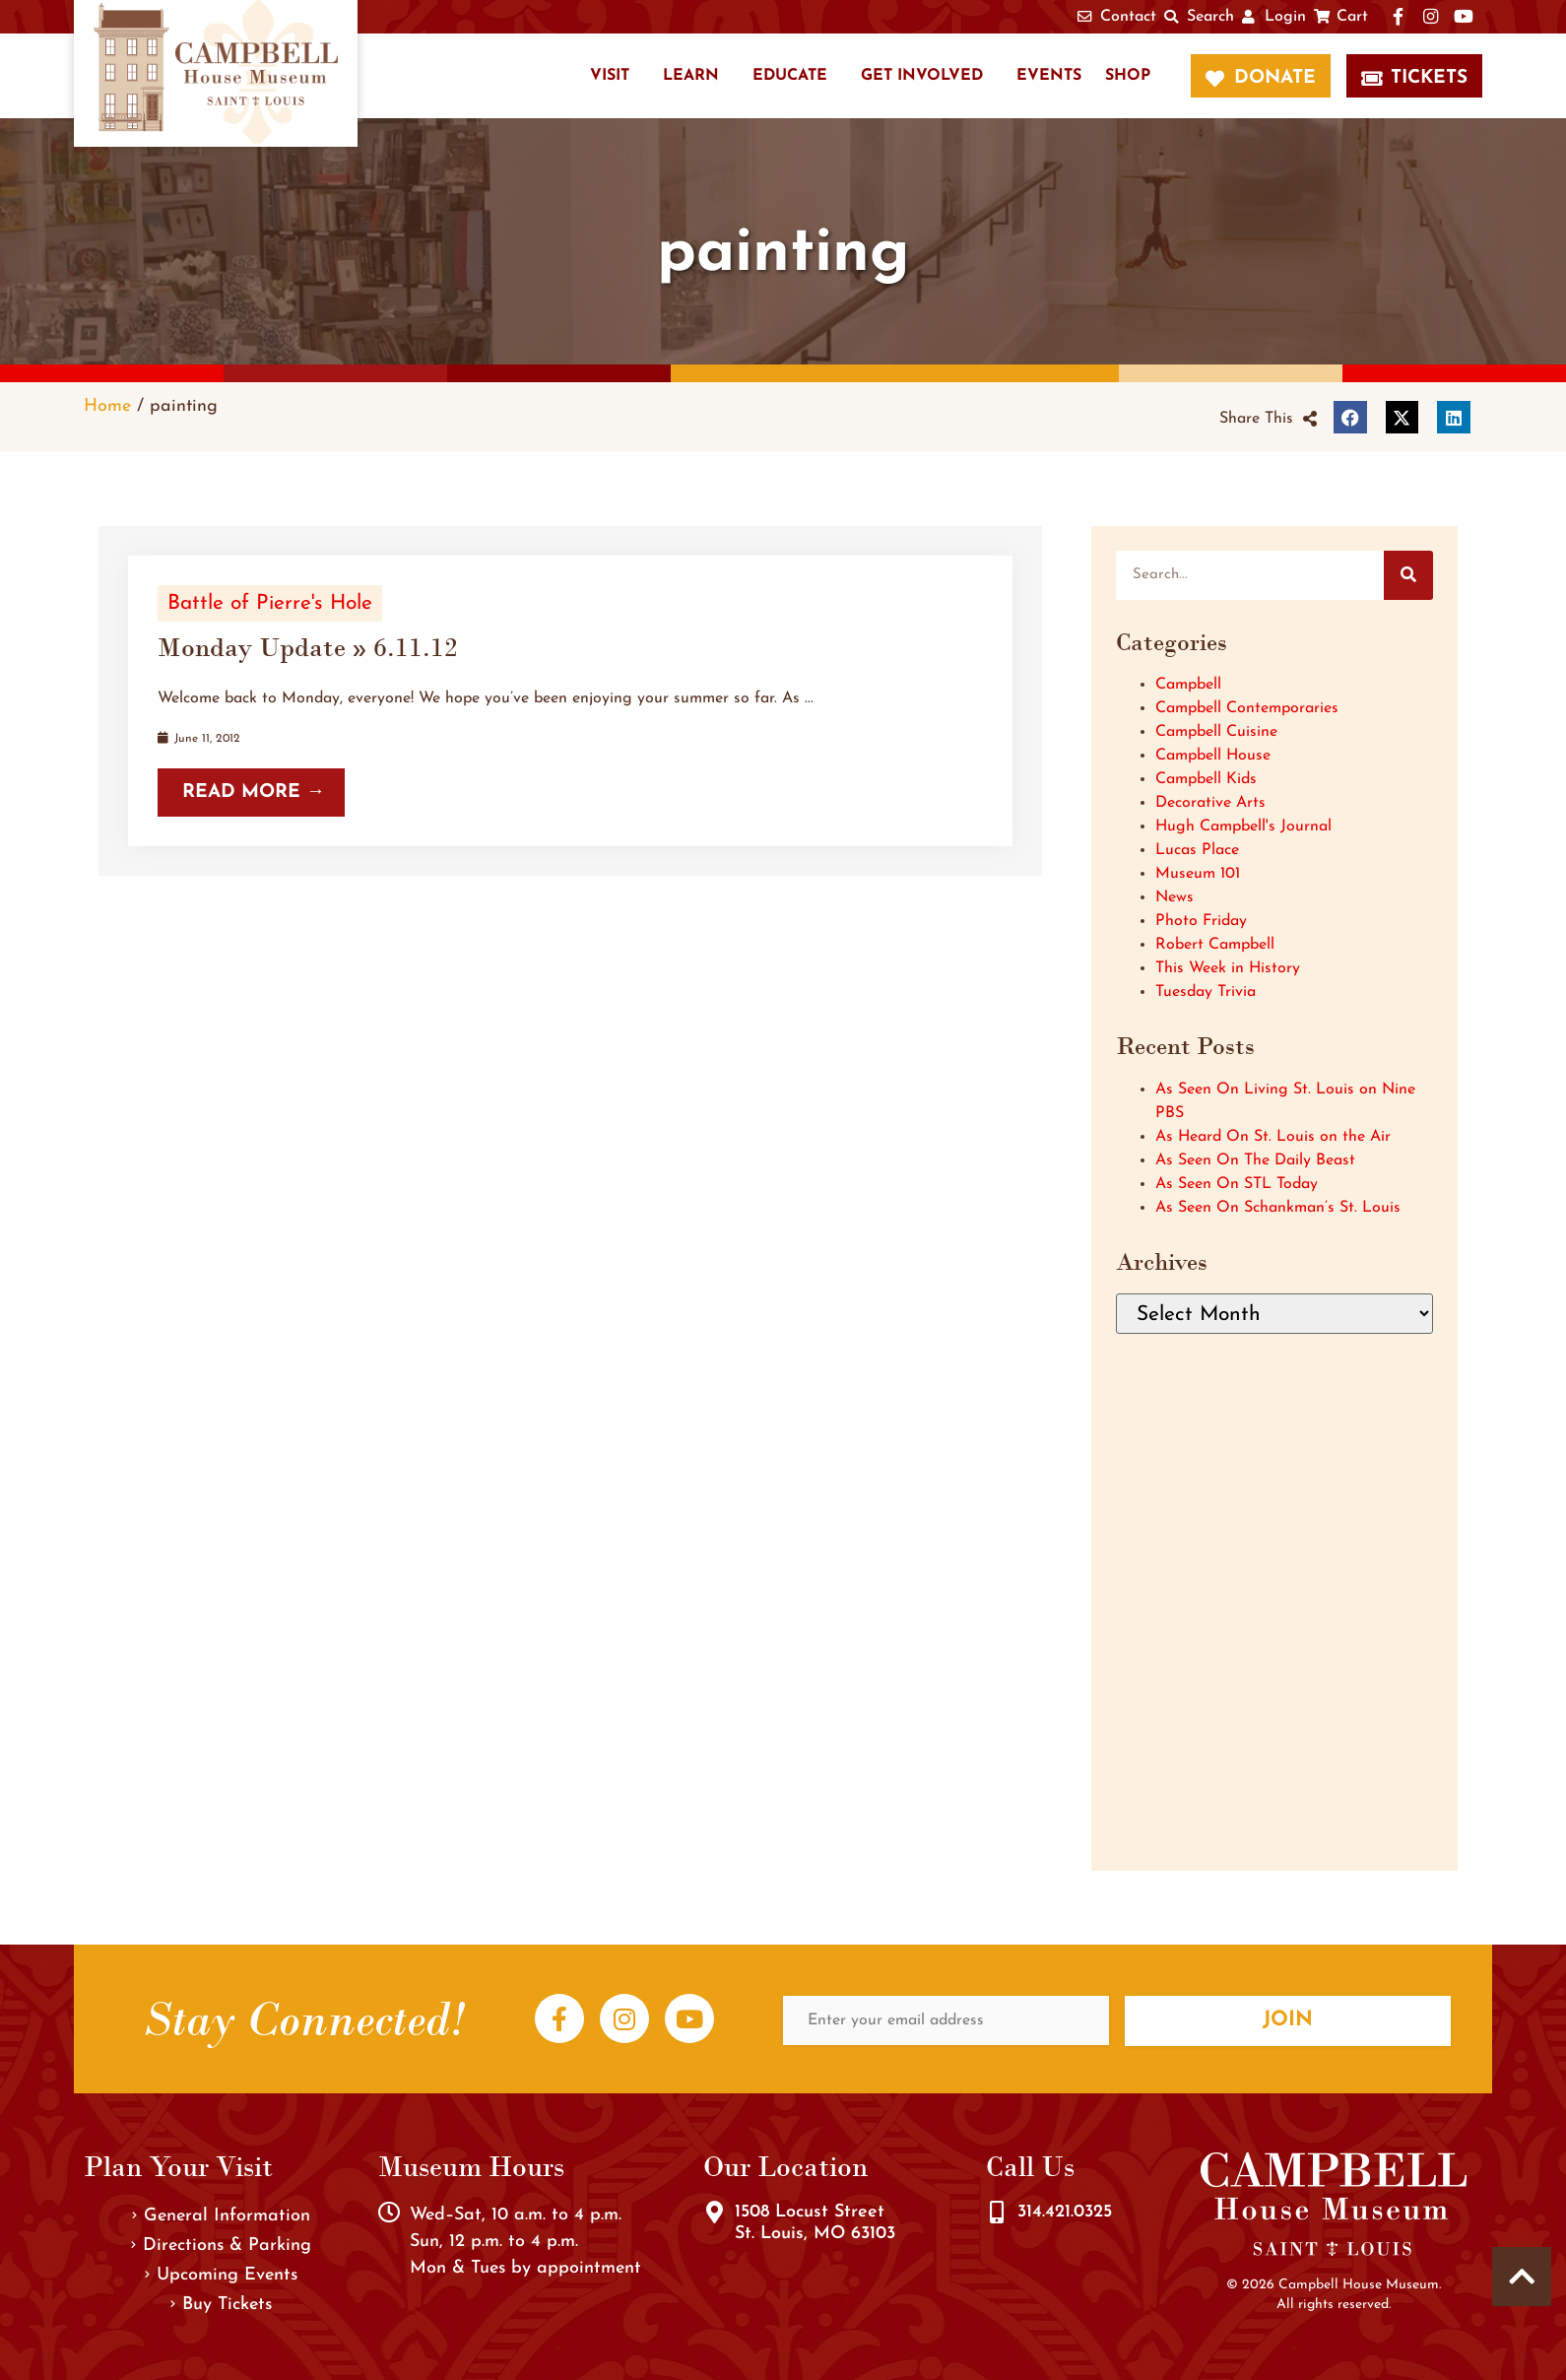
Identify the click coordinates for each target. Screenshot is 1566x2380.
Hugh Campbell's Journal (1243, 826)
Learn (691, 76)
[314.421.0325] (997, 2212)
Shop (1127, 76)
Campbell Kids (1206, 779)
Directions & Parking (221, 2245)
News (1174, 897)
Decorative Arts (1210, 803)
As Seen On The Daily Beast (1255, 1160)
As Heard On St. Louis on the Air (1273, 1137)
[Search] (1408, 575)
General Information (221, 2216)
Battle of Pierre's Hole (269, 603)
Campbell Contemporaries (1246, 708)
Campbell (1188, 685)
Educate (789, 76)
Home (107, 406)
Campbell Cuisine (1216, 732)
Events (1048, 76)
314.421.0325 (1064, 2212)
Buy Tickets (221, 2304)
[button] (1268, 419)
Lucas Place (1197, 850)
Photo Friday (1201, 921)
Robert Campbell (1214, 945)
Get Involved (922, 76)
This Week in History (1227, 968)
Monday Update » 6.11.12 (308, 647)
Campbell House (1213, 755)
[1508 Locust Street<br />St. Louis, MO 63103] (714, 2212)
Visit (609, 76)
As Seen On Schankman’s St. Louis (1278, 1208)
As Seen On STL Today (1236, 1184)
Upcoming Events (221, 2275)
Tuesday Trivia (1205, 992)
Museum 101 (1197, 874)
